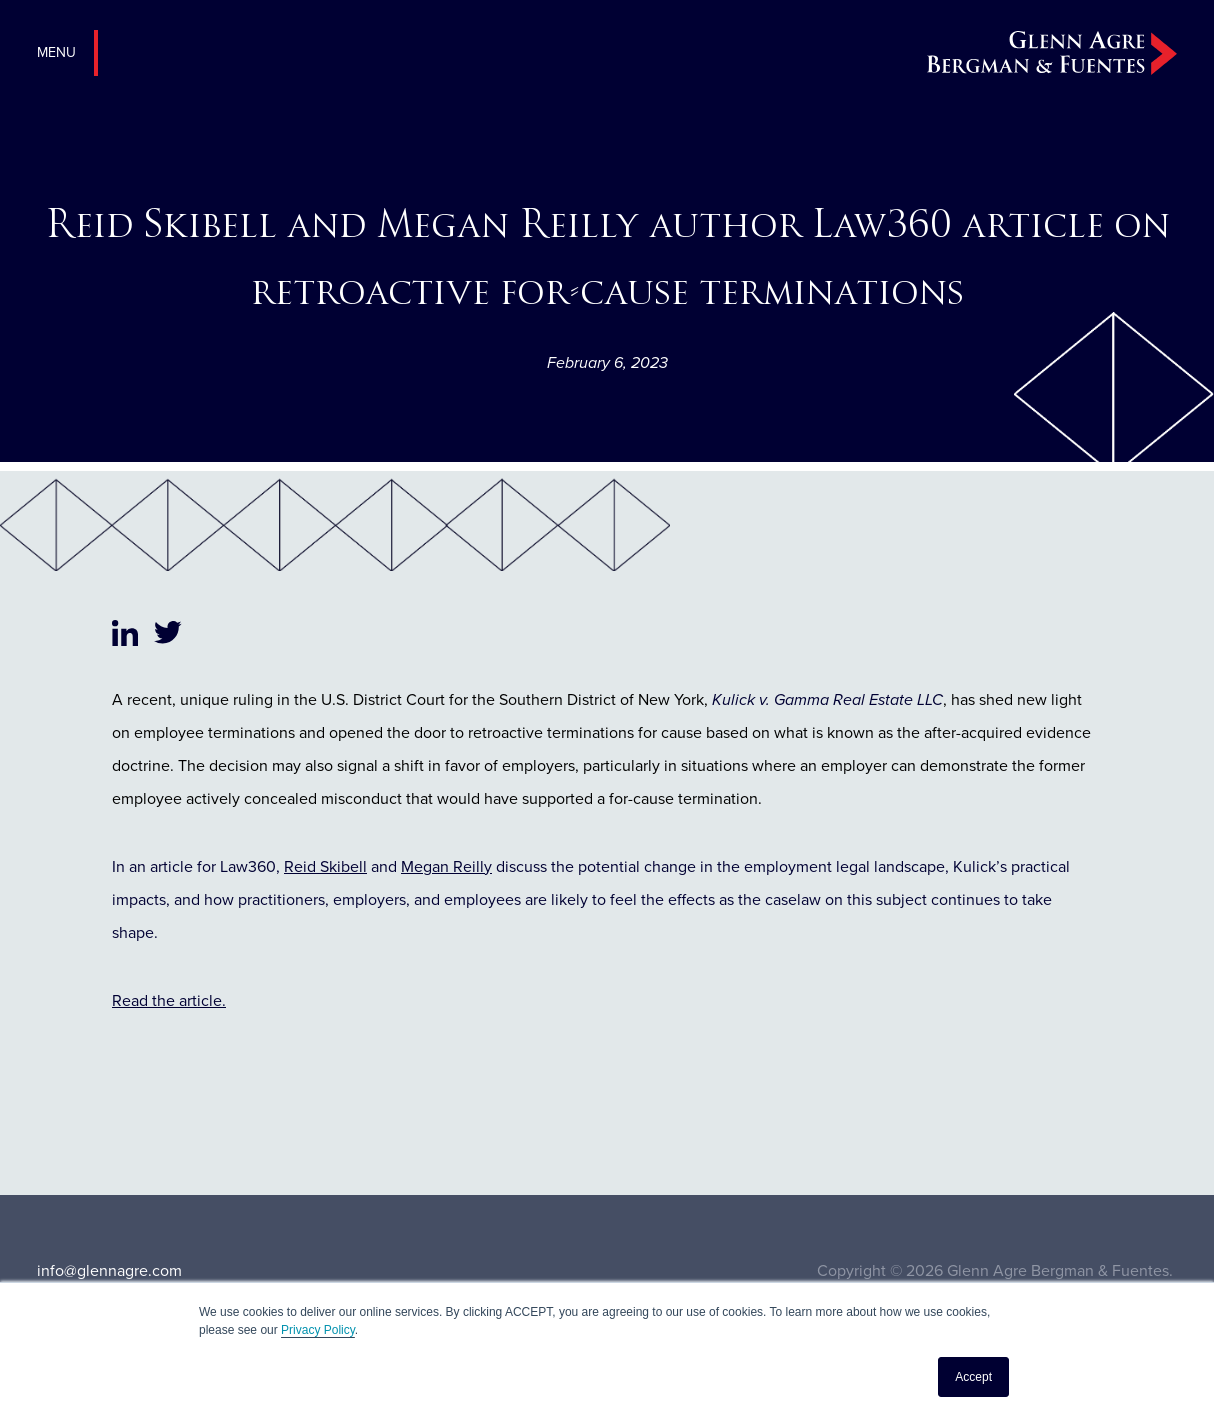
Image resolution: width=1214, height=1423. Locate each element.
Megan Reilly (446, 866)
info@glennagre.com (109, 1270)
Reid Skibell (325, 866)
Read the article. (169, 1000)
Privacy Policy (318, 1330)
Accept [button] (973, 1377)
